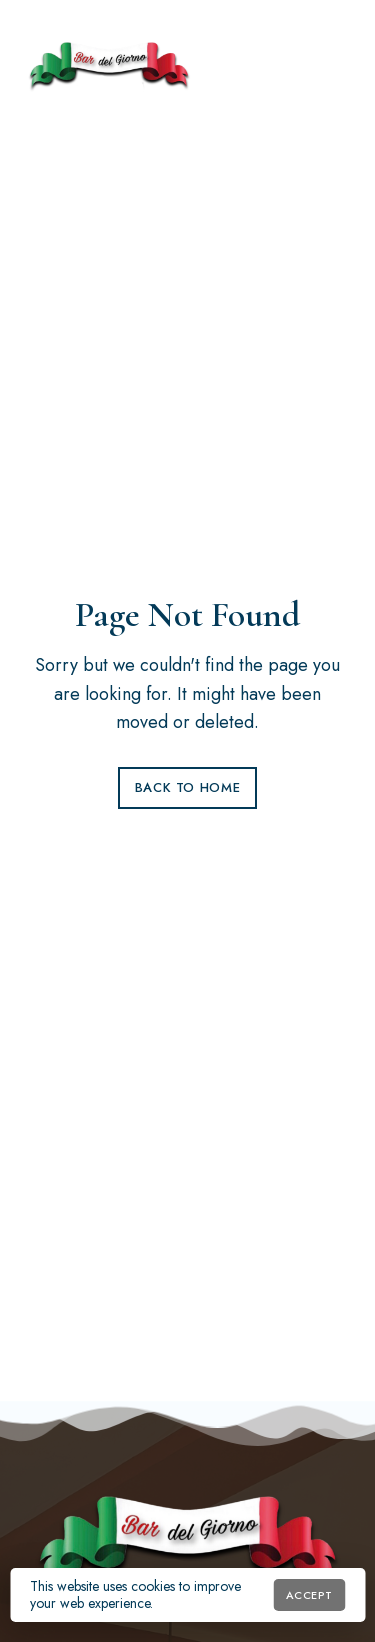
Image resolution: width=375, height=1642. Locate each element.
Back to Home (188, 787)
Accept (309, 1595)
